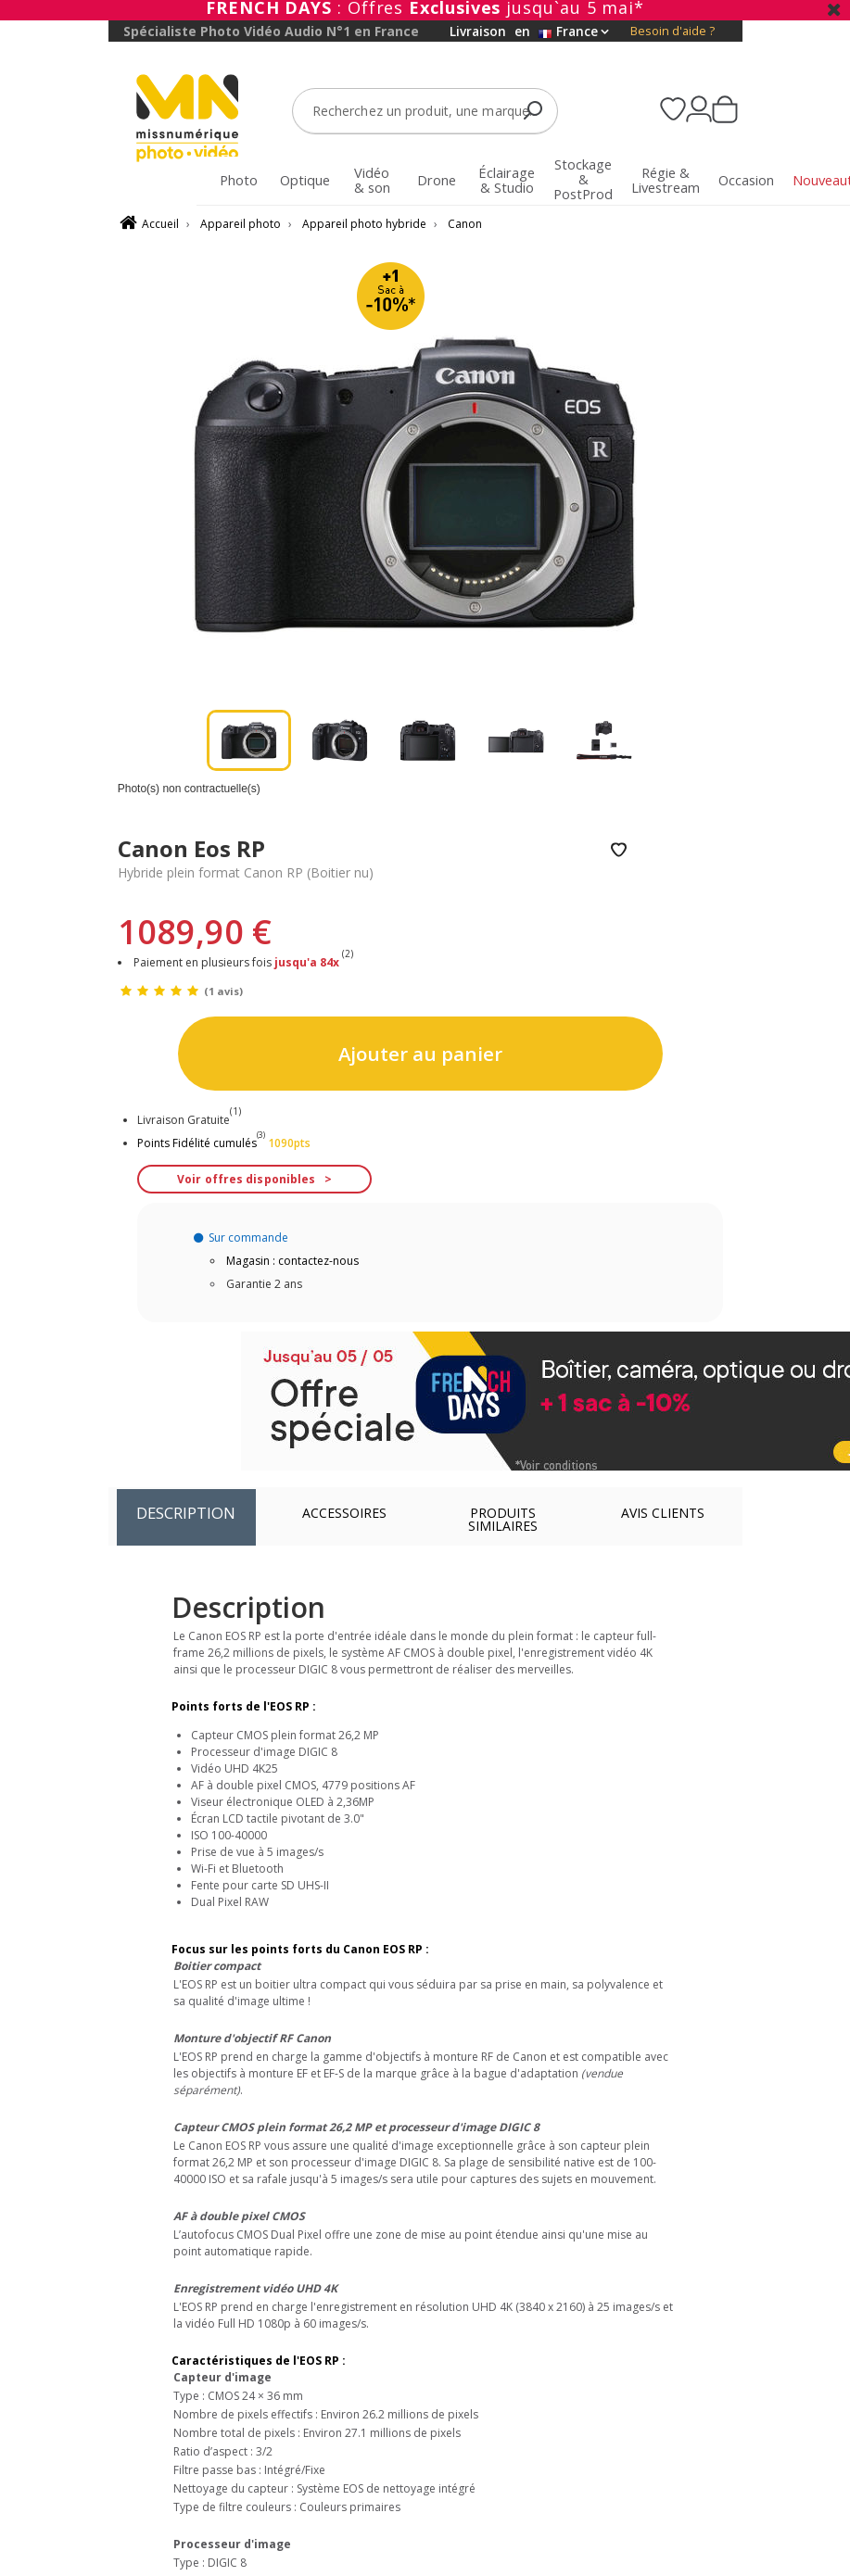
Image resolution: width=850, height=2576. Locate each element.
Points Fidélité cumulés (197, 1143)
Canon (465, 224)
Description (185, 1512)
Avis (662, 1513)
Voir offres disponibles (246, 1179)
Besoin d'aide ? (672, 31)
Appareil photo (240, 224)
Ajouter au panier (420, 1054)
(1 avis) (223, 991)
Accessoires (344, 1513)
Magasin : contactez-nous (292, 1261)
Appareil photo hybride (364, 224)
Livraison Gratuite (189, 1120)
